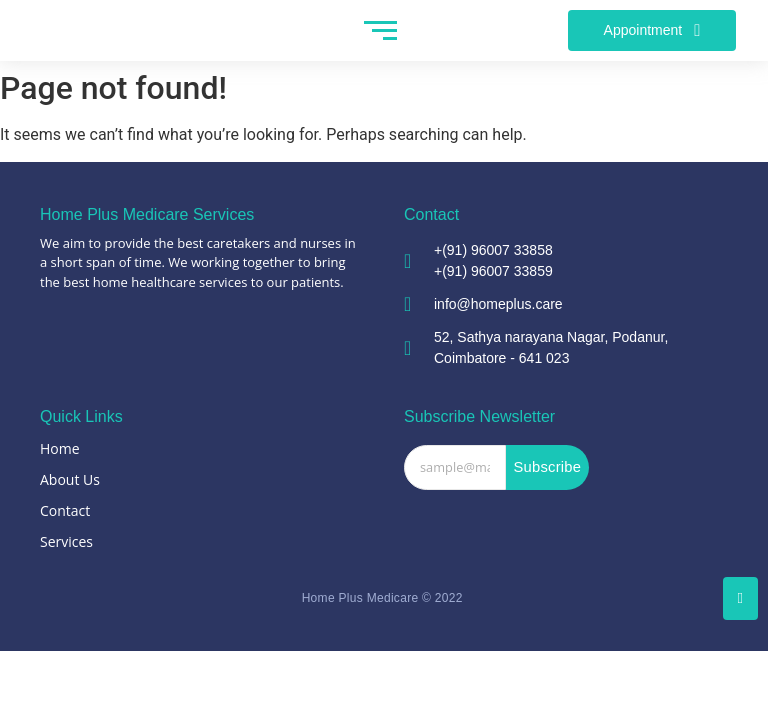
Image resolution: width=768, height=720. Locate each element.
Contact (65, 510)
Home (60, 448)
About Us (70, 479)
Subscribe (547, 467)
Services (66, 541)
